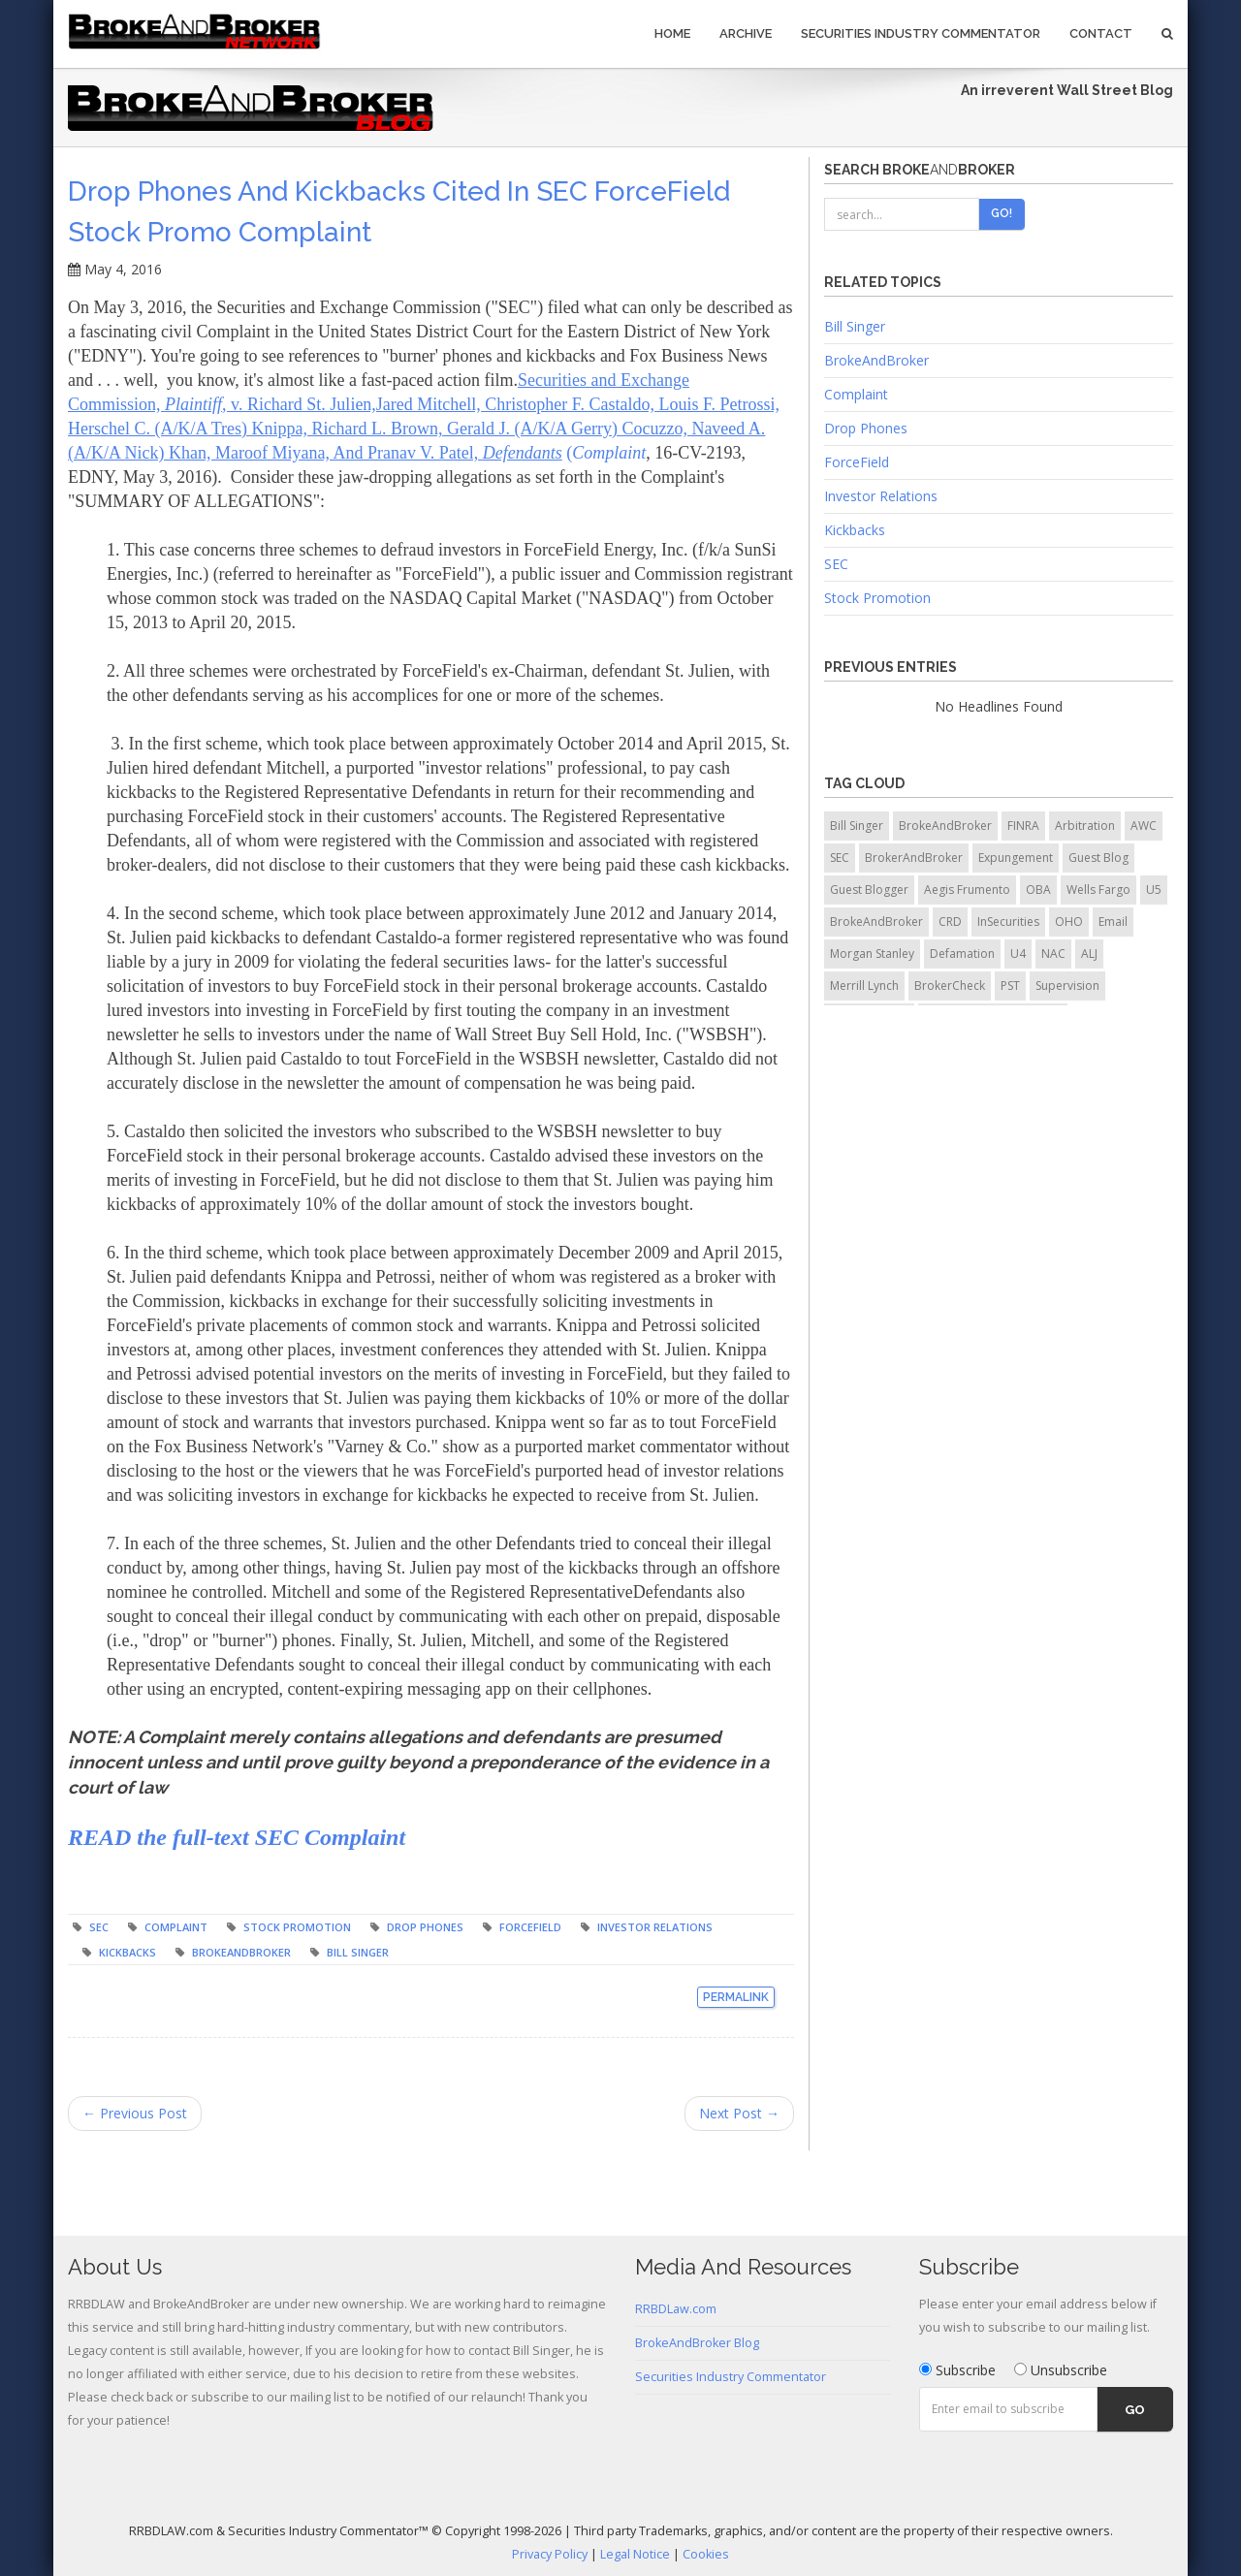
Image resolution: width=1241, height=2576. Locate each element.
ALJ (1089, 953)
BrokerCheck (949, 985)
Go (1135, 2409)
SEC (99, 1927)
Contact (1100, 33)
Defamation (962, 953)
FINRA (1023, 825)
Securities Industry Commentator (920, 33)
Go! (1001, 213)
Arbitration (1085, 825)
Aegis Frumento (967, 889)
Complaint (175, 1927)
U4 (1018, 953)
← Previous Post (134, 2113)
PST (1010, 985)
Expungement (1015, 857)
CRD (950, 921)
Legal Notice (635, 2554)
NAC (1053, 953)
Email (1113, 921)
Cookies (706, 2554)
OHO (1069, 921)
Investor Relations (655, 1927)
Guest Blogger (869, 889)
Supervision (1067, 985)
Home (672, 33)
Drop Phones (425, 1927)
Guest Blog (1098, 857)
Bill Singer (358, 1952)
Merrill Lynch (864, 985)
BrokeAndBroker (241, 1952)
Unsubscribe (1060, 2370)
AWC (1143, 825)
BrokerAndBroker (914, 857)
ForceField (530, 1927)
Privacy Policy (550, 2554)
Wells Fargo (1098, 889)
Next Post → (739, 2113)
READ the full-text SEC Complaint (236, 1837)
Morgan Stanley (872, 953)
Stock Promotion (297, 1927)
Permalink (736, 1997)
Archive (745, 33)
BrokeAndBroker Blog (697, 2343)
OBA (1038, 889)
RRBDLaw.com (675, 2309)
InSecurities (1008, 921)
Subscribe (957, 2370)
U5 (1153, 889)
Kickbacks (127, 1952)
